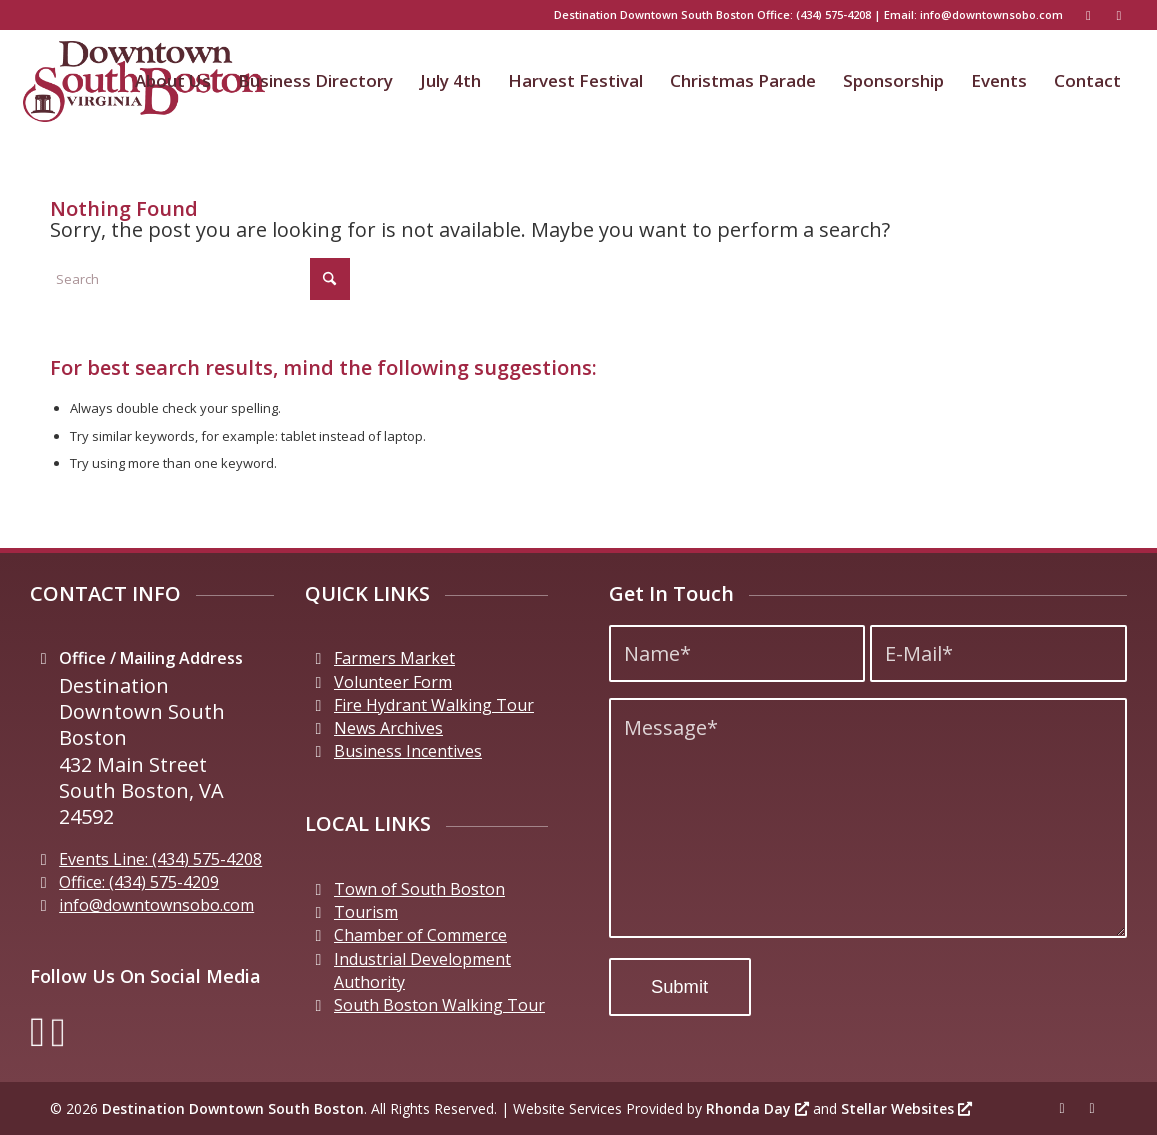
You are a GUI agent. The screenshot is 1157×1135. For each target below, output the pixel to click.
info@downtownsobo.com (991, 14)
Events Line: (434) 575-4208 (160, 859)
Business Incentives (408, 751)
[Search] (200, 279)
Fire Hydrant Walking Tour (434, 705)
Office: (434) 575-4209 (139, 882)
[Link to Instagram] (1119, 15)
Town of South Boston (419, 889)
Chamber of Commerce (420, 935)
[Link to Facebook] (1088, 15)
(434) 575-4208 (833, 14)
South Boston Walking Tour (439, 1005)
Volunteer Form (393, 682)
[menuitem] (173, 81)
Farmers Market (394, 658)
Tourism (366, 912)
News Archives (388, 728)
